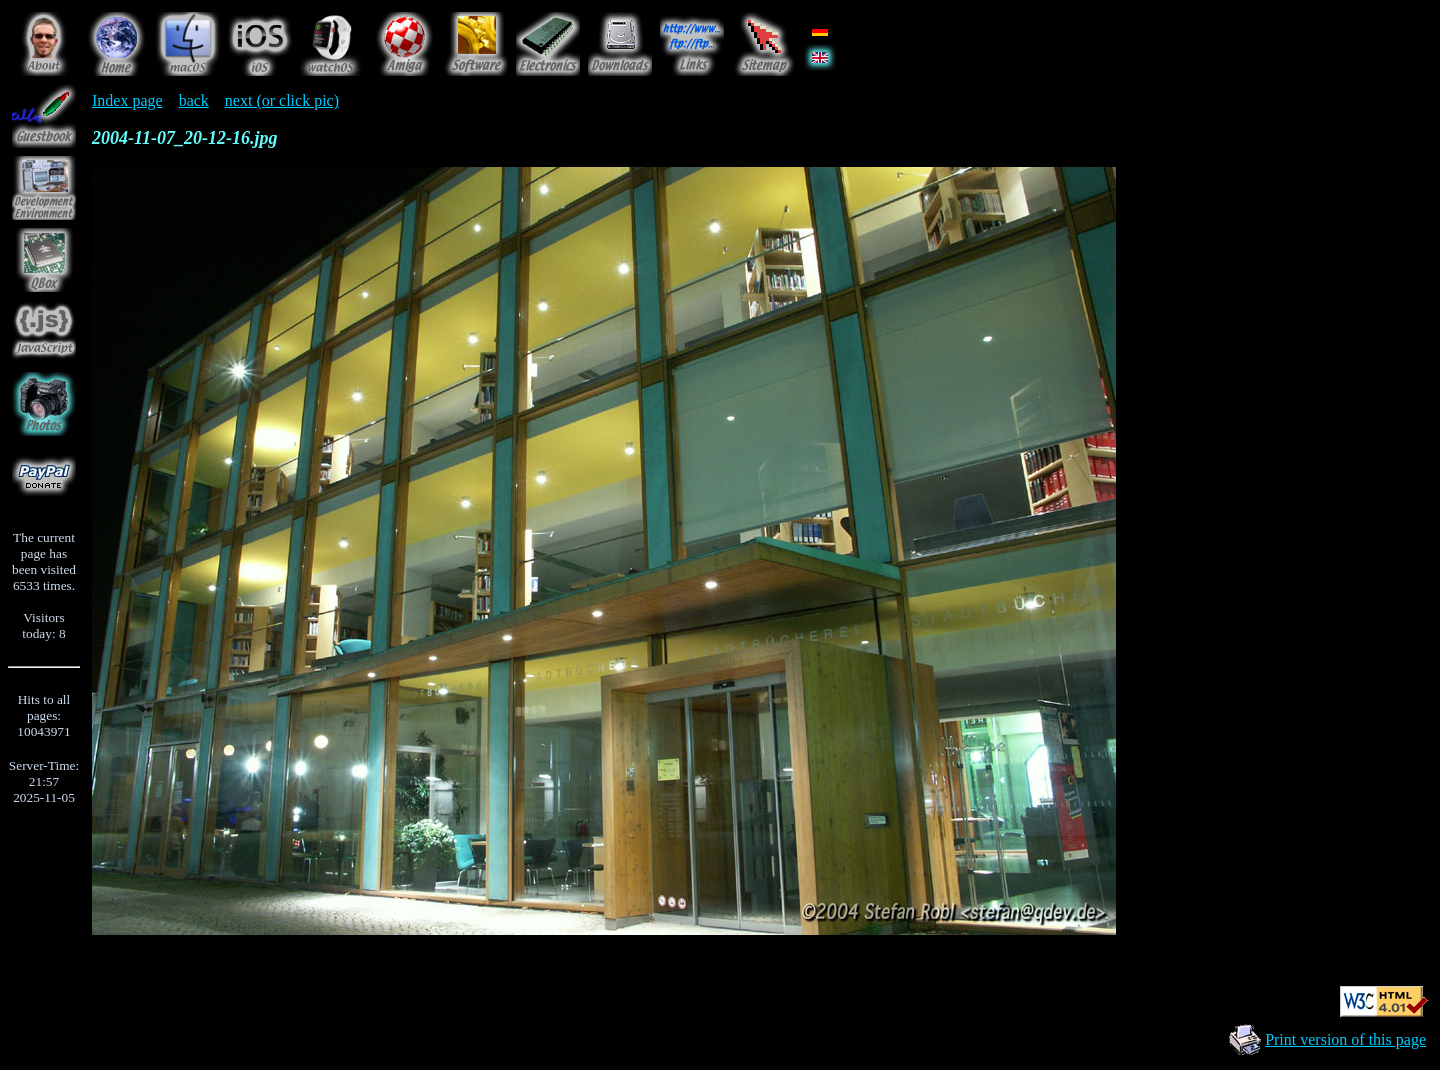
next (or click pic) (282, 100)
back (194, 100)
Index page (127, 100)
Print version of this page (1345, 1039)
